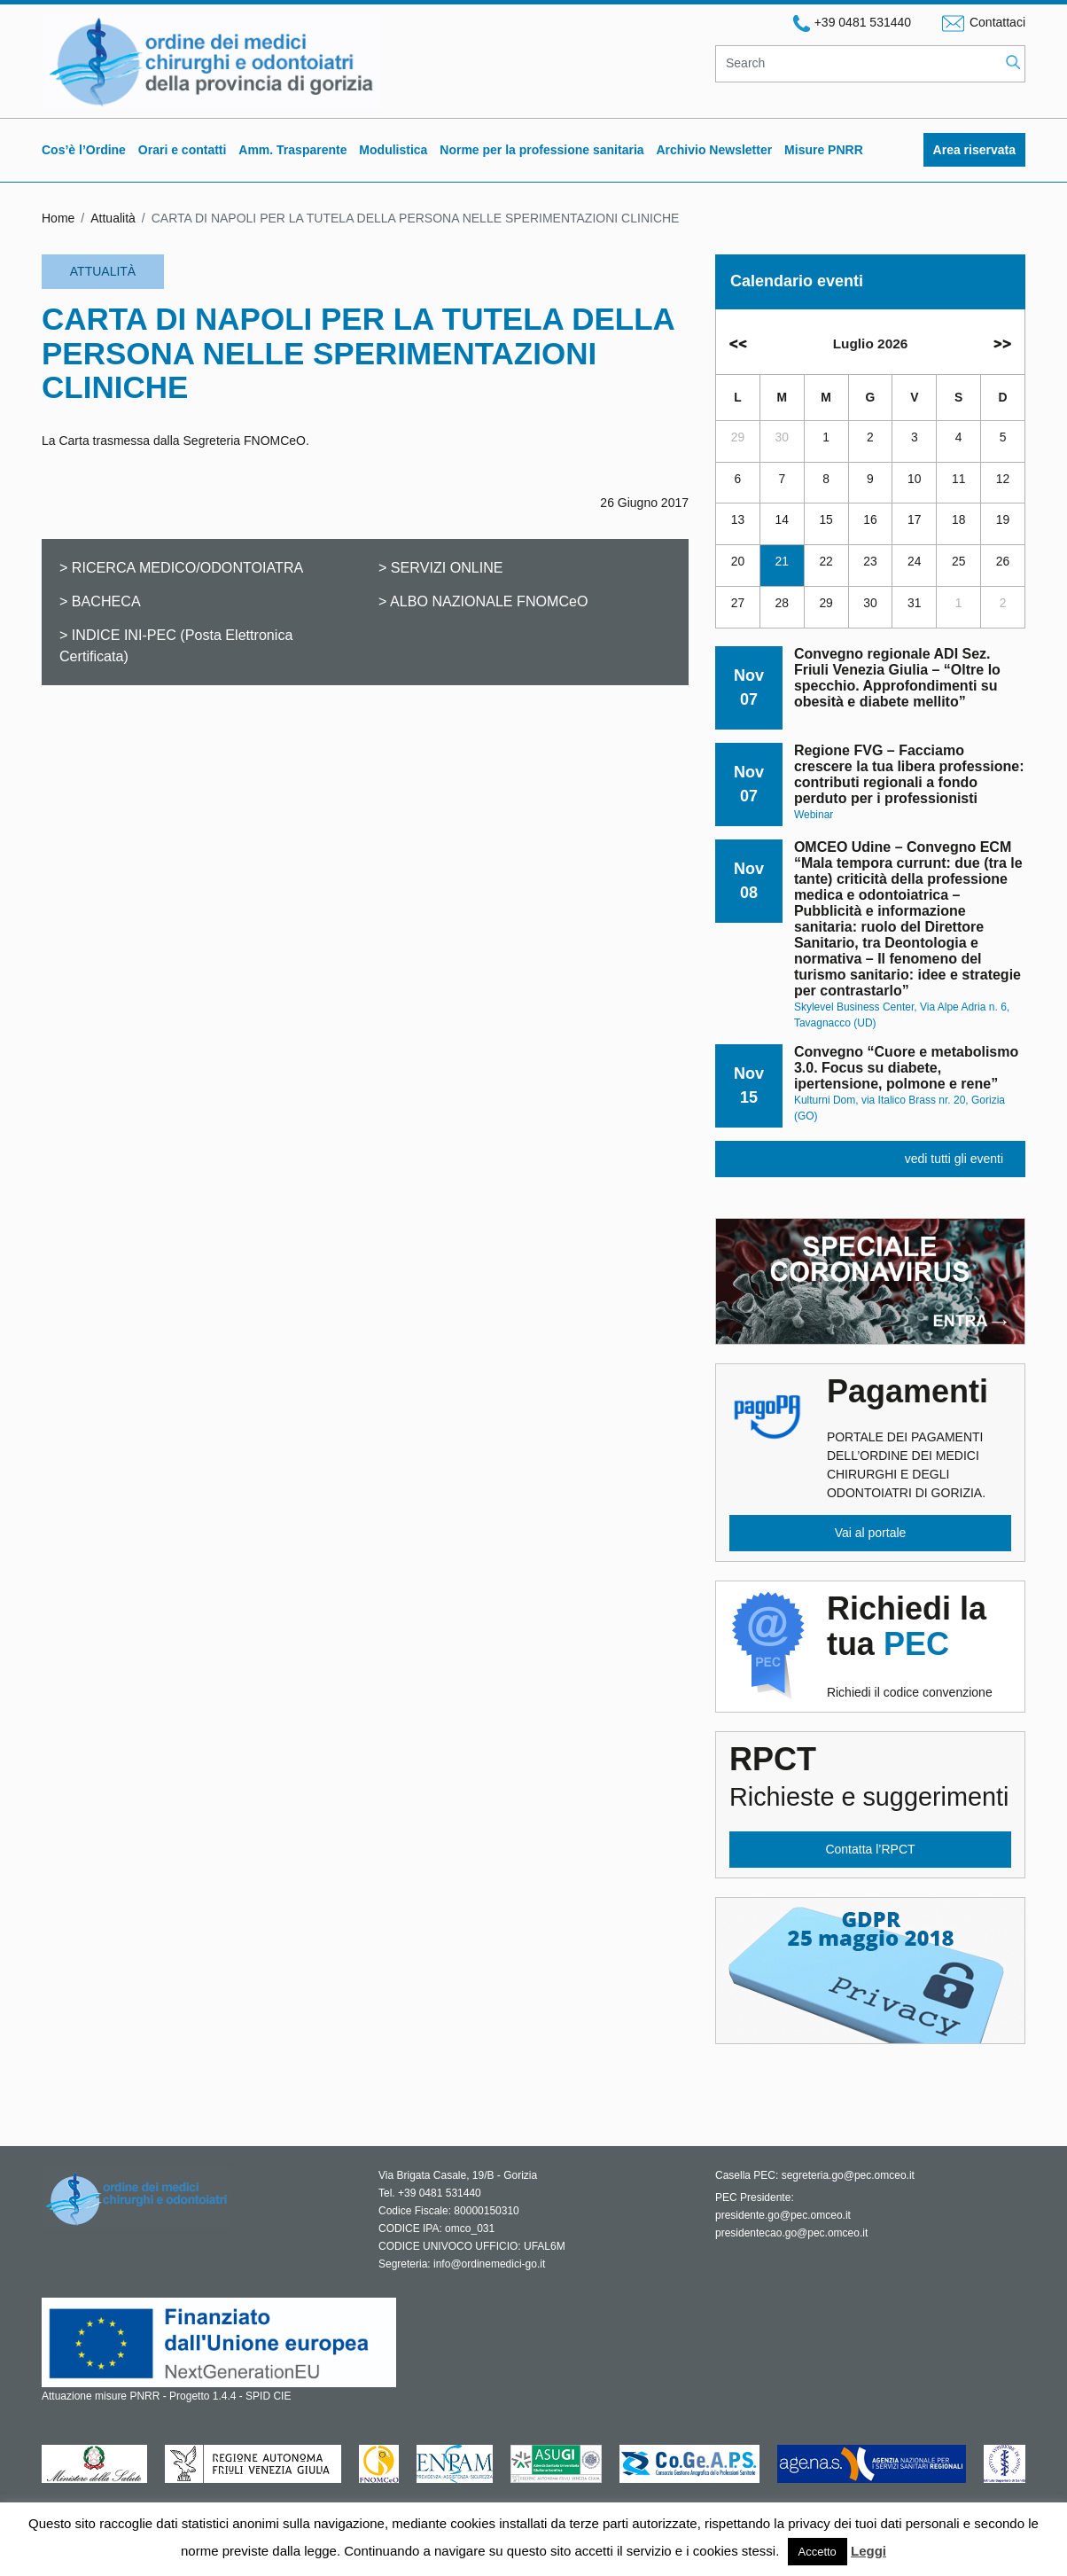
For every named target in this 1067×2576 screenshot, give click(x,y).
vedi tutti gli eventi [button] (954, 1158)
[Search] (858, 63)
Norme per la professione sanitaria (541, 150)
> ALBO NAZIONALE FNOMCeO (483, 601)
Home (58, 218)
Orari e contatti (182, 150)
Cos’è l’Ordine (84, 150)
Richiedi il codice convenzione (919, 1645)
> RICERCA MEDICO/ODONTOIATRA (181, 567)
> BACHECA (100, 601)
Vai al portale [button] (871, 1533)
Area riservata (974, 150)
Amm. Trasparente (292, 150)
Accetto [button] (817, 2551)
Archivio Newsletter (714, 150)
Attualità (113, 218)
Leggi (868, 2550)
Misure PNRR (823, 150)
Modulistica (393, 150)
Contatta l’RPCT (870, 1849)
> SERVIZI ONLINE (440, 567)
